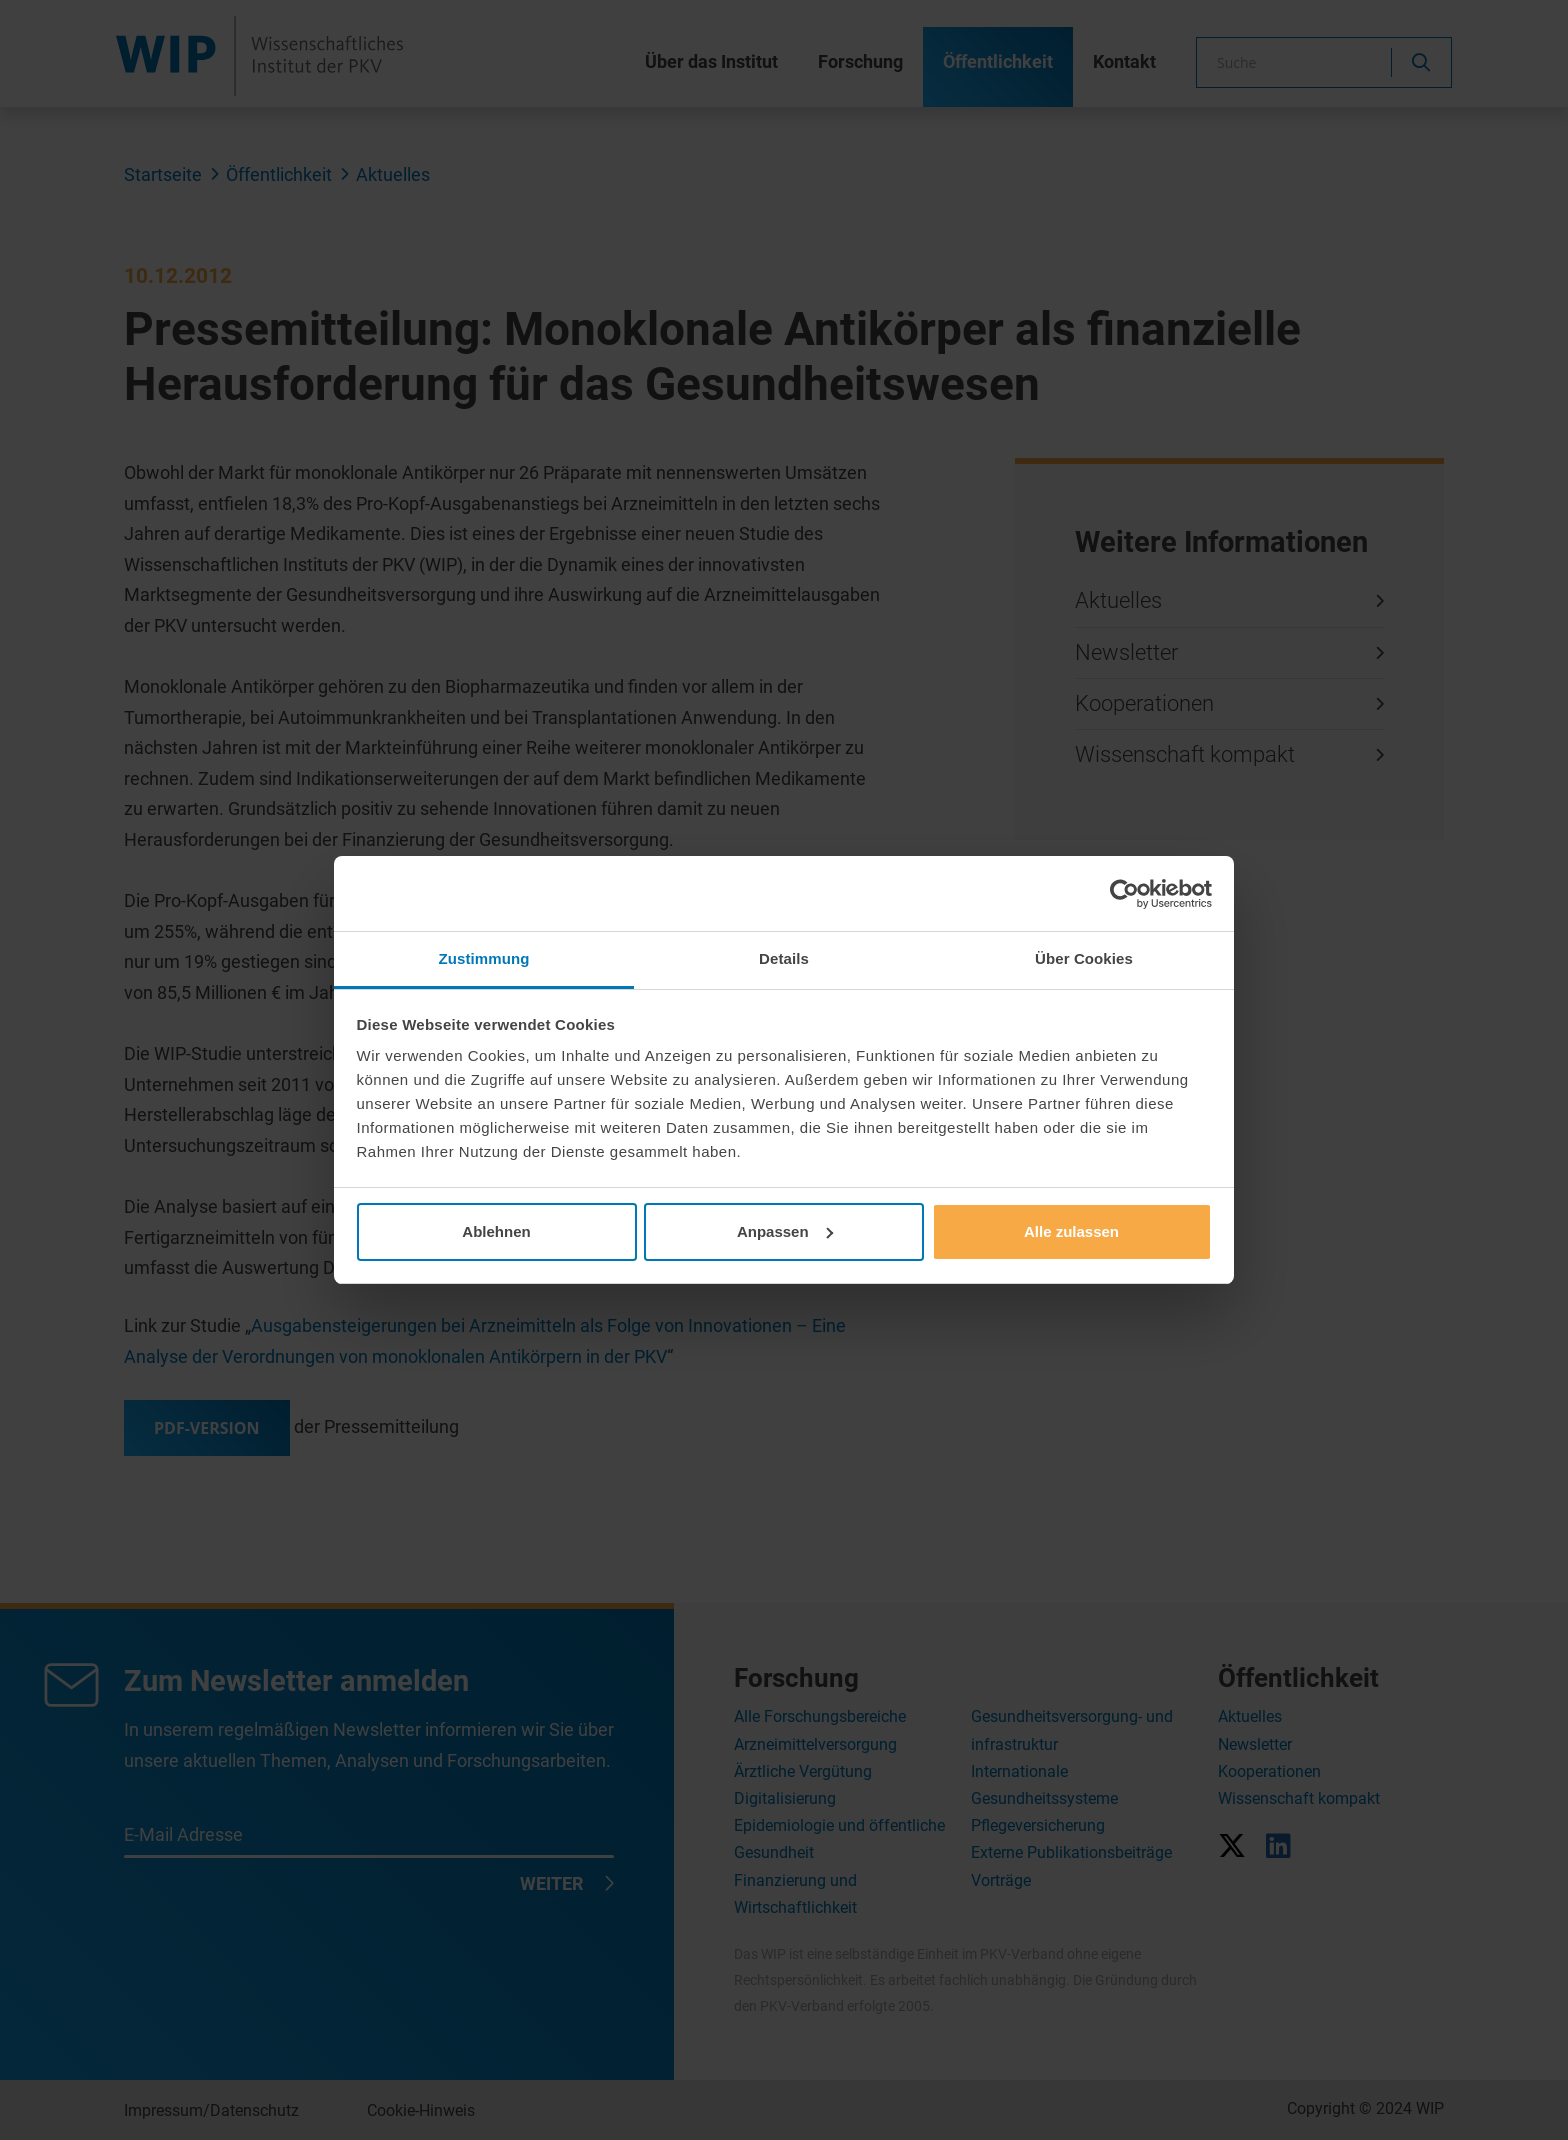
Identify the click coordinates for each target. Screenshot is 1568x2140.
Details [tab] (784, 958)
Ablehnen (496, 1231)
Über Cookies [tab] (1084, 958)
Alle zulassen (1071, 1231)
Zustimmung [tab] (484, 958)
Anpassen (785, 1231)
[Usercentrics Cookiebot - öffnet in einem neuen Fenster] (1124, 894)
